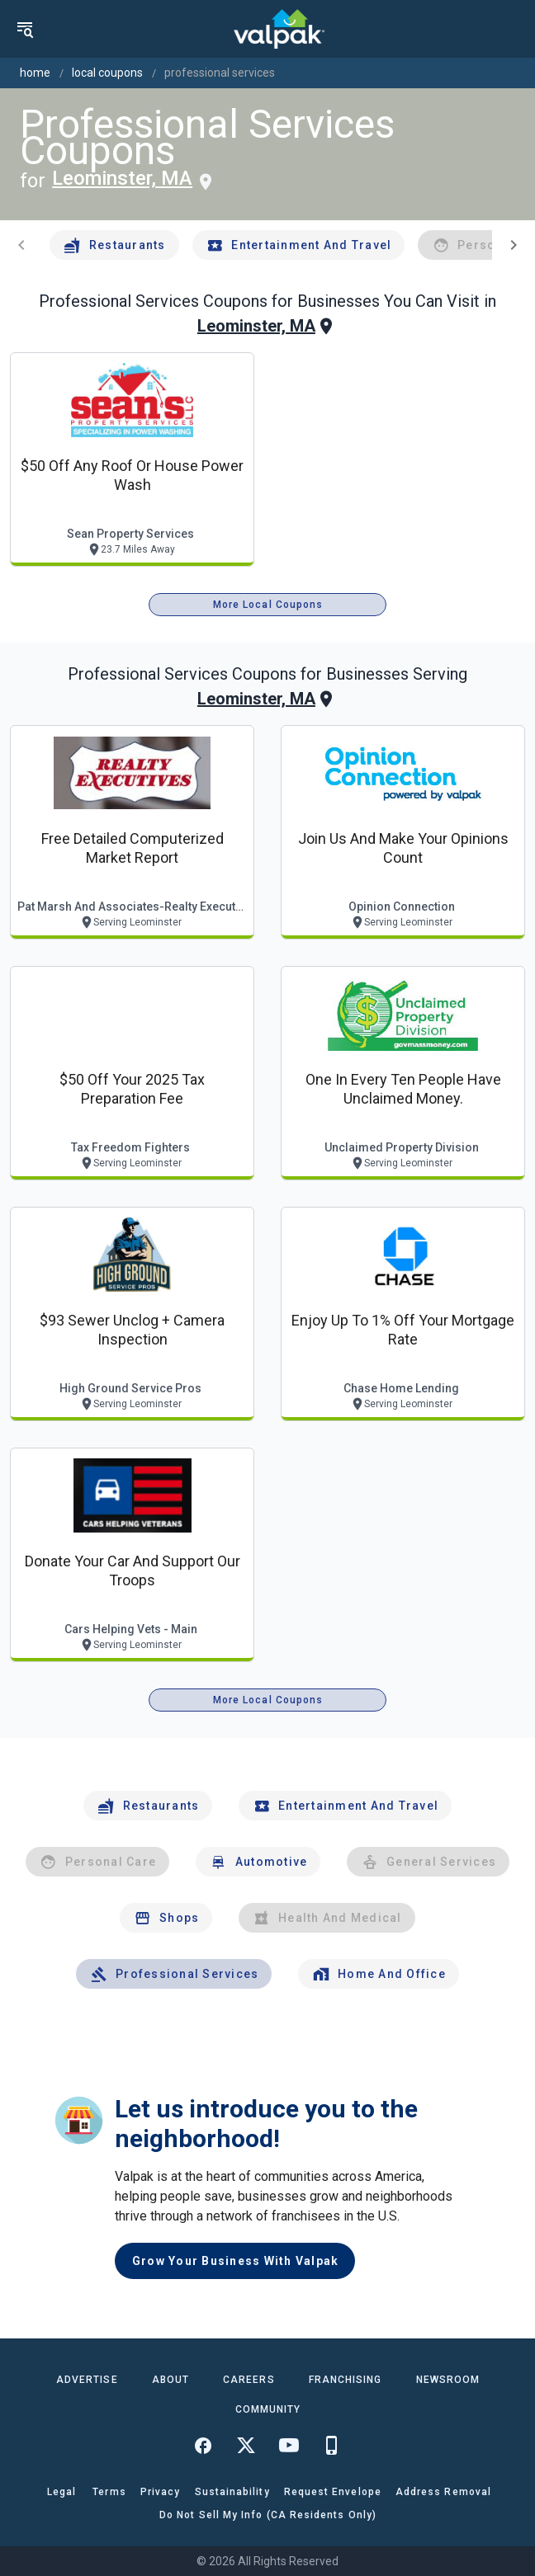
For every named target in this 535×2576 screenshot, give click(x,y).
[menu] (24, 28)
